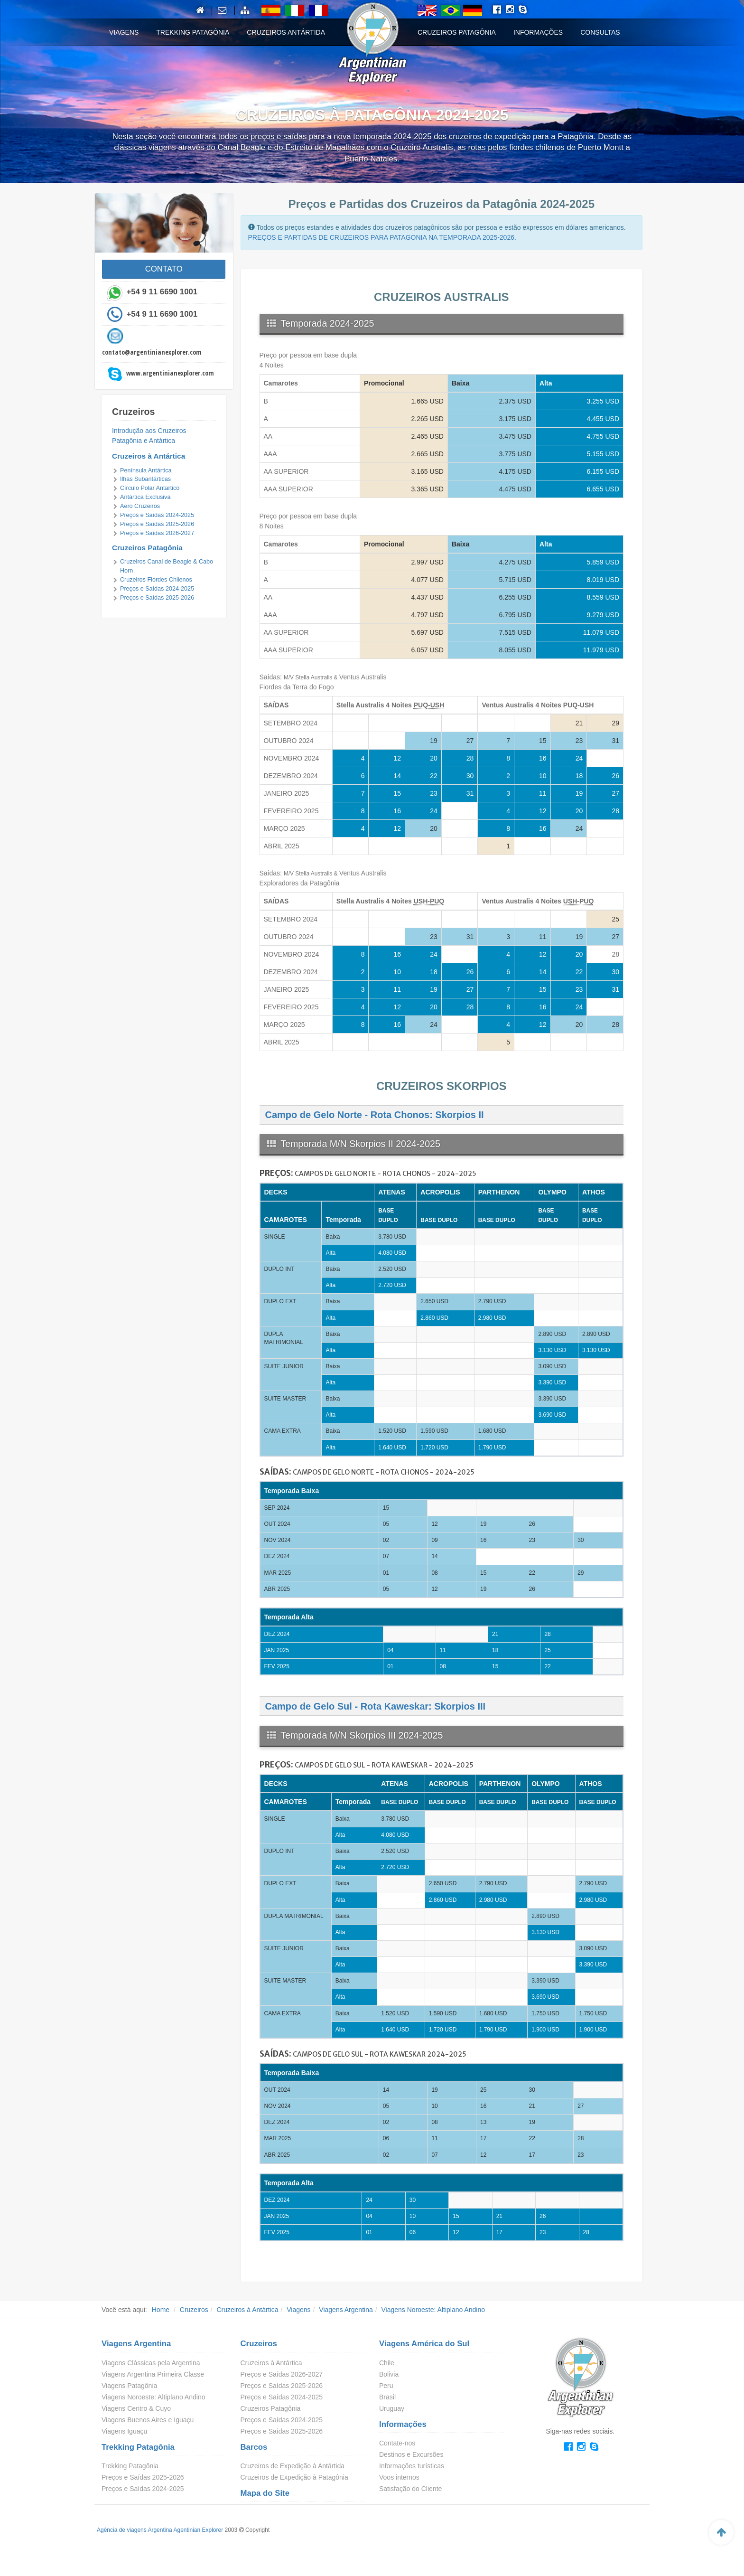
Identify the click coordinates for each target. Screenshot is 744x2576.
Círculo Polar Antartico (149, 488)
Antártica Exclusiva (145, 497)
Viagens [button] (124, 32)
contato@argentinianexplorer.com (152, 352)
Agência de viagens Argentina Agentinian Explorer (160, 2530)
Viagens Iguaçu (124, 2431)
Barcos (254, 2447)
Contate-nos (397, 2443)
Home (160, 2309)
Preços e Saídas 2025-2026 (157, 524)
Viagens (298, 2309)
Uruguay (391, 2408)
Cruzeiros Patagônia (147, 548)
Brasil (387, 2397)
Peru (386, 2385)
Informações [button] (538, 32)
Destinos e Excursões (411, 2454)
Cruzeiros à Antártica (148, 456)
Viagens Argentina (345, 2309)
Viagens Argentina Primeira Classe (153, 2374)
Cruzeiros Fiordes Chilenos (156, 579)
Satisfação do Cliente (410, 2488)
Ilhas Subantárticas (145, 479)
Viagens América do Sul (424, 2343)
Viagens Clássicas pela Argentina (151, 2363)
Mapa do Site (265, 2493)
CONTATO (164, 268)
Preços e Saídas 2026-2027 (157, 533)
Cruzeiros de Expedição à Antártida (292, 2466)
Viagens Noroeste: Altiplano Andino (433, 2309)
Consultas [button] (600, 32)
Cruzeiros (194, 2309)
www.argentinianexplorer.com (170, 372)
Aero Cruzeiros (140, 506)
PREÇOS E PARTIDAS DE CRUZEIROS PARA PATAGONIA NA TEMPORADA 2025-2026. (382, 237)
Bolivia (389, 2374)
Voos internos (399, 2477)
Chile (386, 2363)
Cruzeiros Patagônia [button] (457, 32)
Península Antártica (146, 470)
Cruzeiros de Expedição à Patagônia (294, 2477)
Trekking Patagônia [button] (192, 32)
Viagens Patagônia (129, 2385)
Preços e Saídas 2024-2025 (157, 515)
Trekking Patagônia (138, 2447)
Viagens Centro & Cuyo (136, 2408)
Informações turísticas (411, 2466)
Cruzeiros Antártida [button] (286, 32)
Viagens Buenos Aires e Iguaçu (148, 2420)
